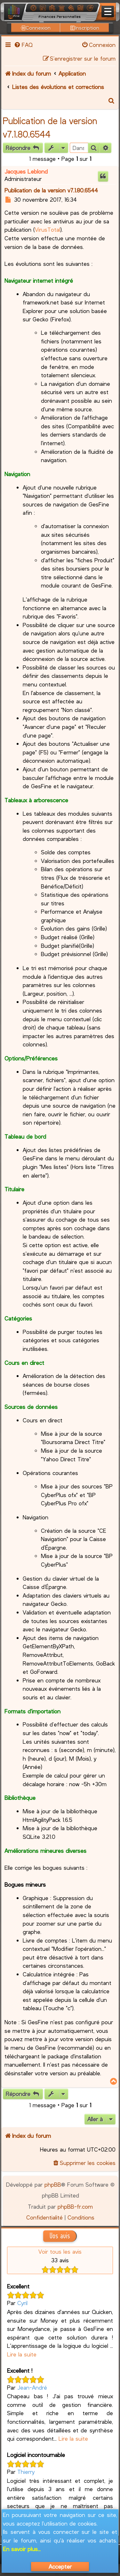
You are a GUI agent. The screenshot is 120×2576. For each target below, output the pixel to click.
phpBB (52, 2184)
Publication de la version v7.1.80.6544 (51, 190)
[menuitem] (23, 44)
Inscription (84, 28)
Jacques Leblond (26, 171)
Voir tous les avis (60, 2251)
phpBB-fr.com (75, 2206)
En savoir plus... (22, 2548)
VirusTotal (47, 229)
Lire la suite (21, 2354)
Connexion (35, 28)
